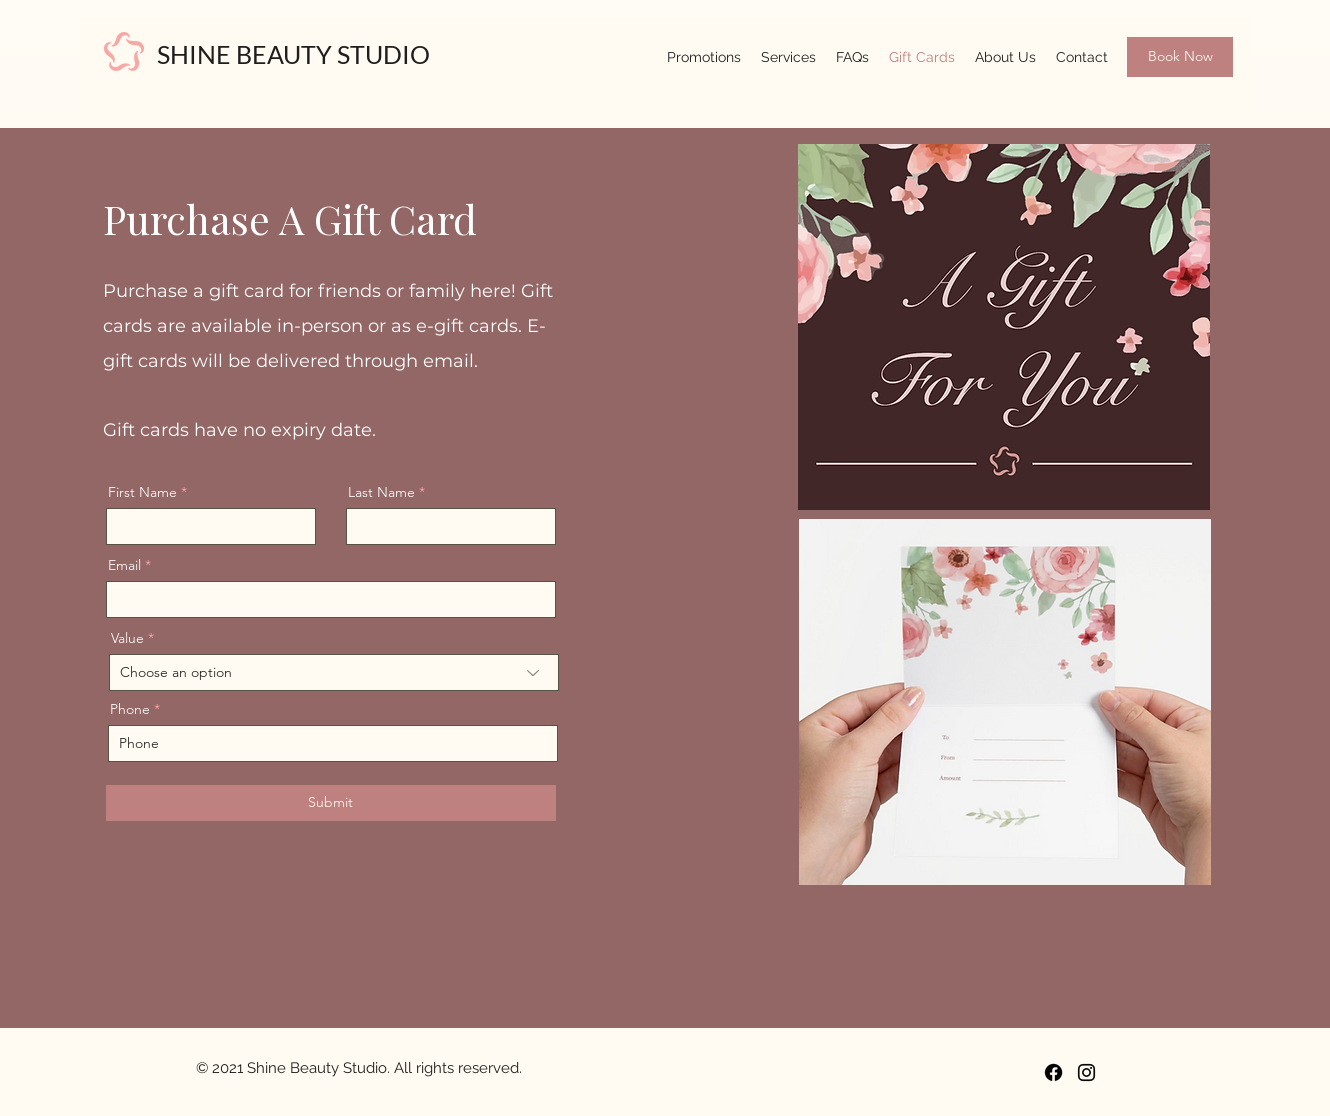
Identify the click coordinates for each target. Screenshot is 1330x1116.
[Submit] (331, 803)
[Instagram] (1086, 1072)
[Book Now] (1180, 57)
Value (127, 638)
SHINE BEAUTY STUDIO (293, 54)
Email (124, 565)
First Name (142, 492)
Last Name (381, 492)
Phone (130, 709)
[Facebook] (1053, 1072)
